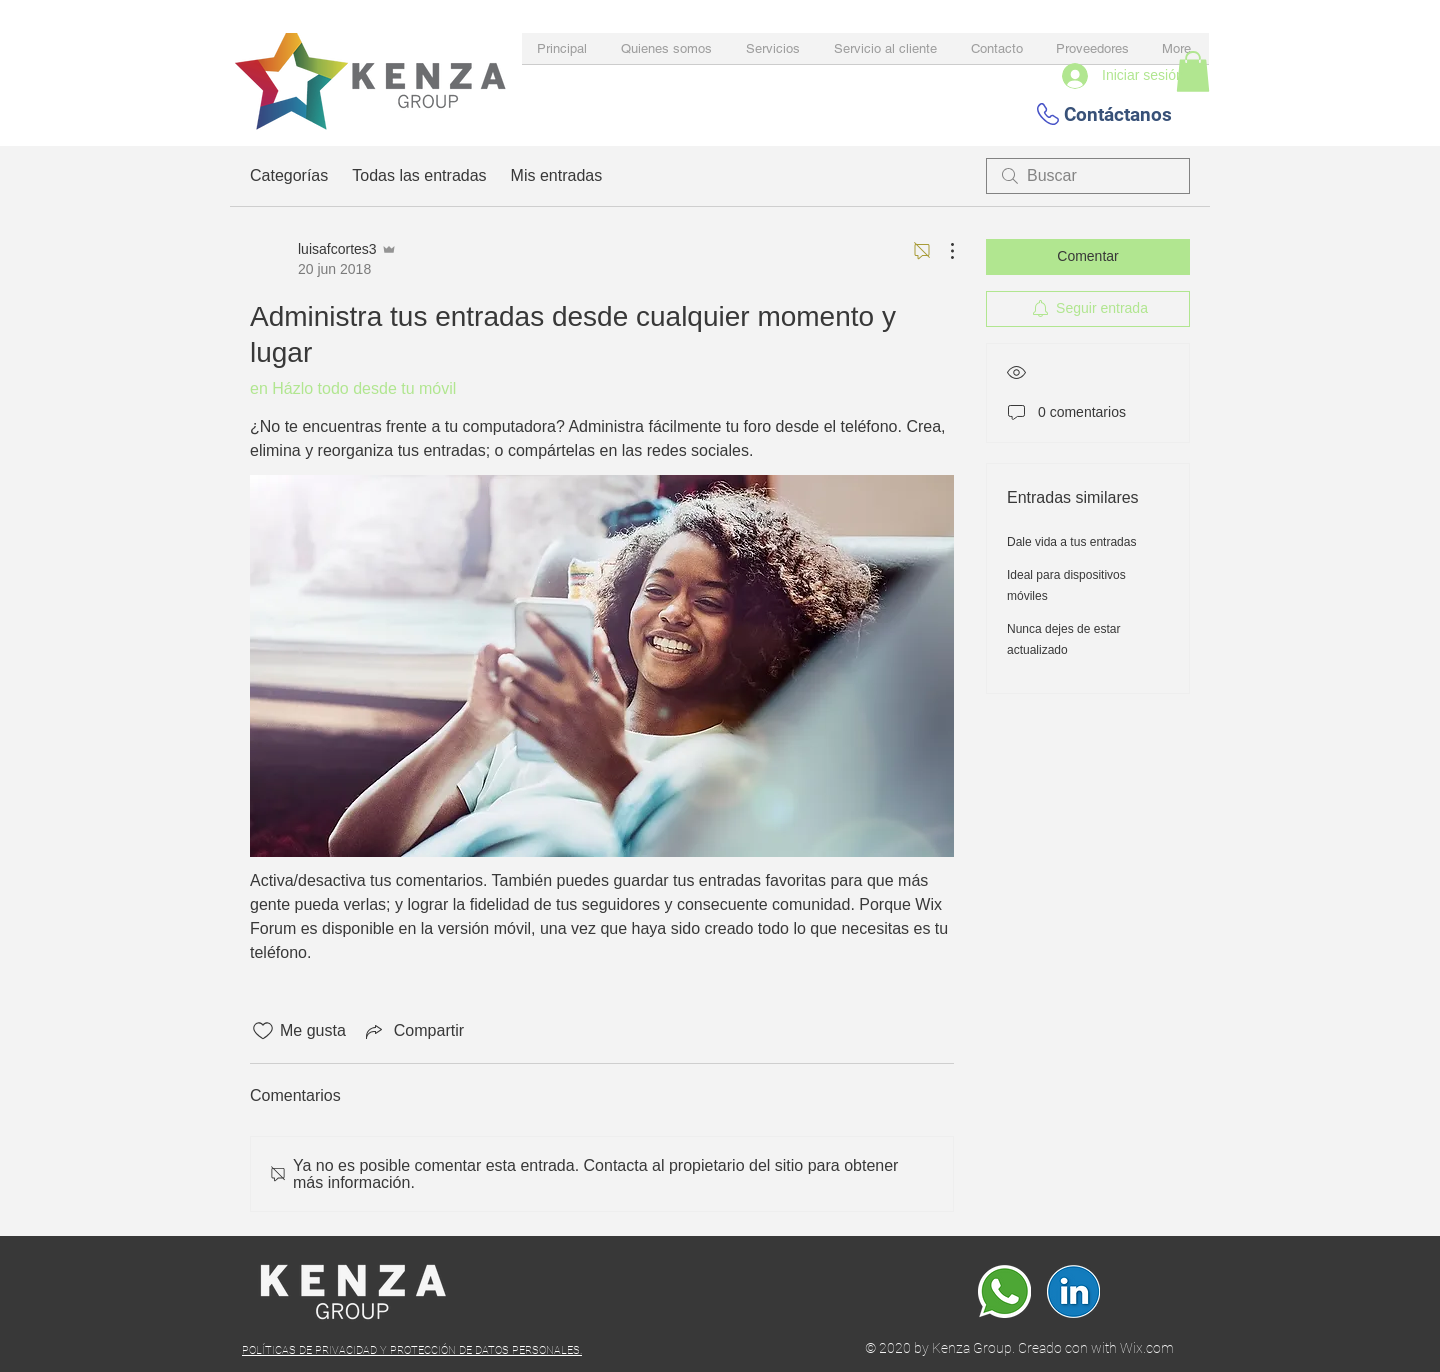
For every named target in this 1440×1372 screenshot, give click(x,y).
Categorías (289, 175)
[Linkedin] (1073, 1291)
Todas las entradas (419, 175)
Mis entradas (557, 175)
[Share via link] (413, 1031)
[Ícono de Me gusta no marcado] (263, 1031)
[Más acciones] (942, 251)
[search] (1088, 176)
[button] (1193, 71)
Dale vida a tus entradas (1071, 542)
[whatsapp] (1004, 1291)
